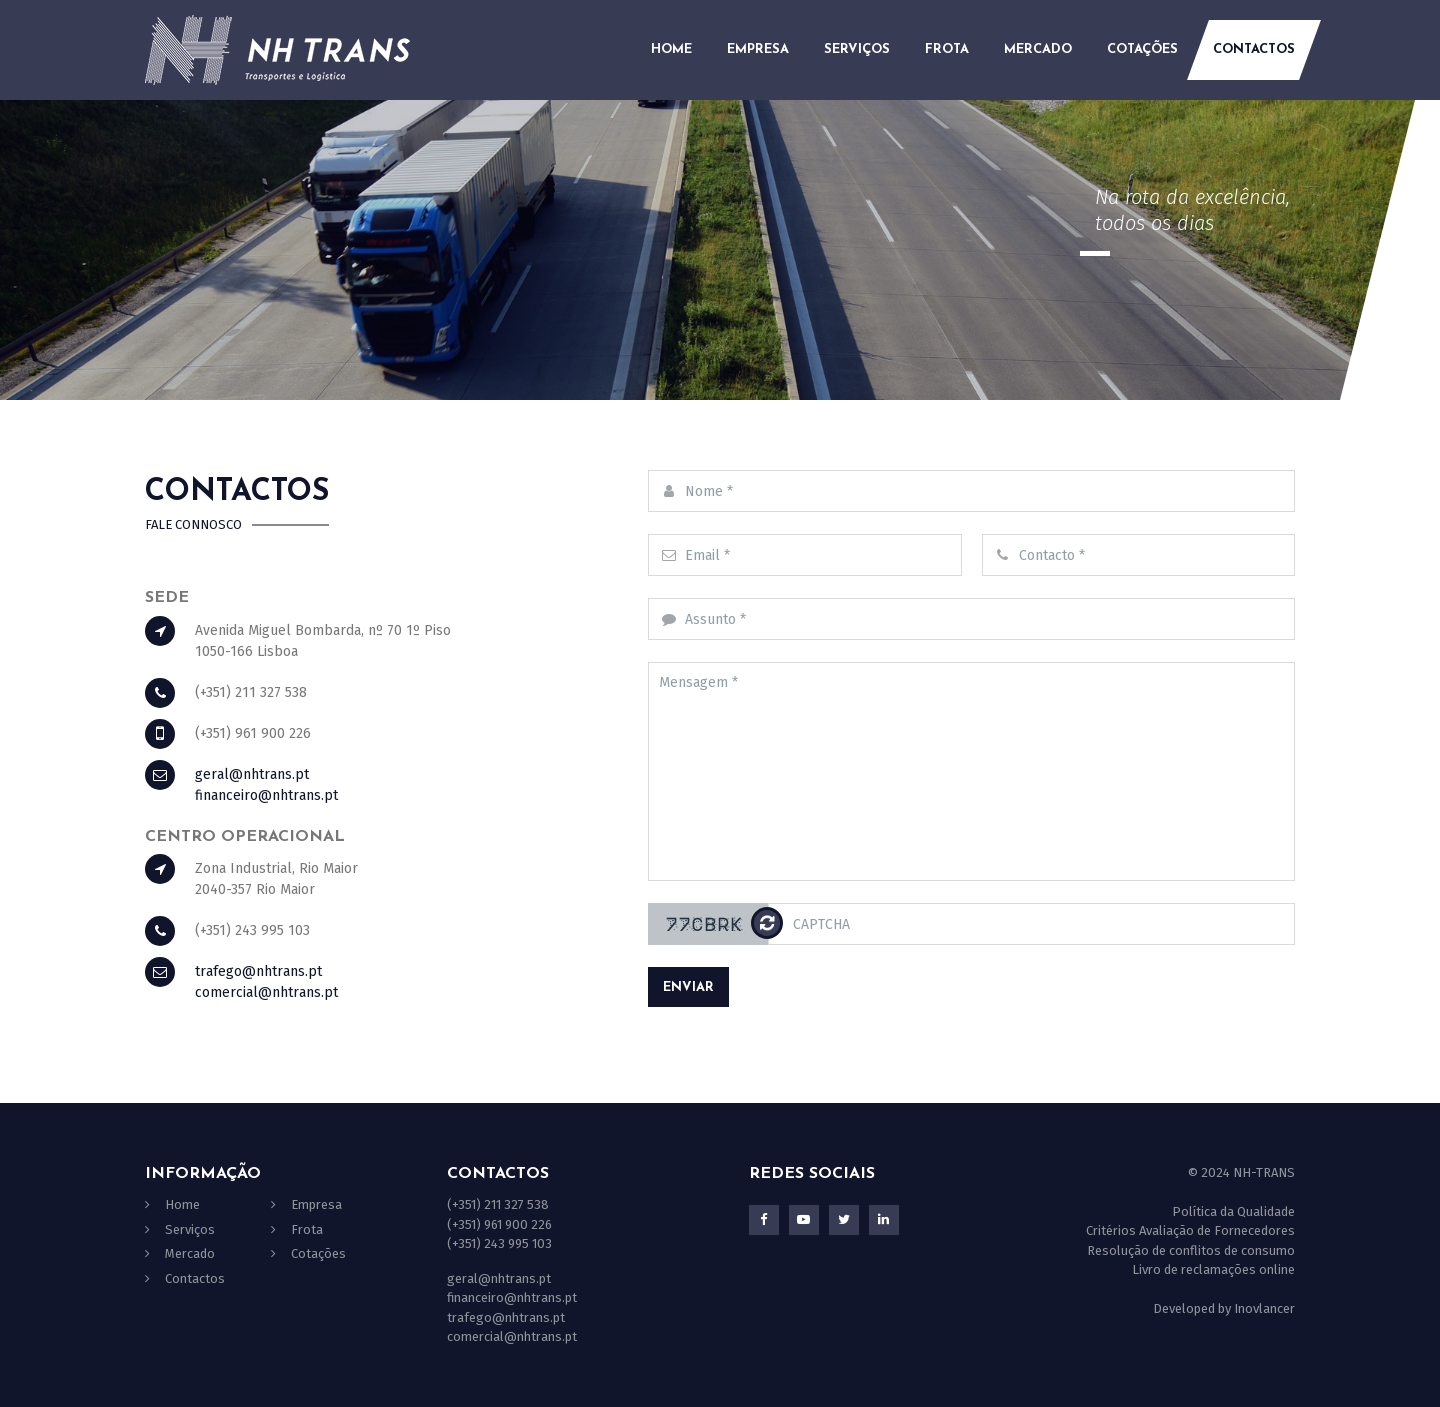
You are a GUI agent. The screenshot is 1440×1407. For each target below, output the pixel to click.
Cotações (1142, 49)
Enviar (688, 987)
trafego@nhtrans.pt (258, 971)
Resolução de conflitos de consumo (1191, 1250)
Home (671, 49)
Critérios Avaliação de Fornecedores (1190, 1230)
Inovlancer (1264, 1308)
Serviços (857, 49)
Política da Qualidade (1233, 1211)
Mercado (1038, 49)
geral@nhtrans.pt (252, 774)
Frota (947, 49)
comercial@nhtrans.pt (266, 992)
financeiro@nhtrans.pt (266, 795)
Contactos (1254, 49)
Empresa (758, 49)
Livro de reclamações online (1213, 1269)
